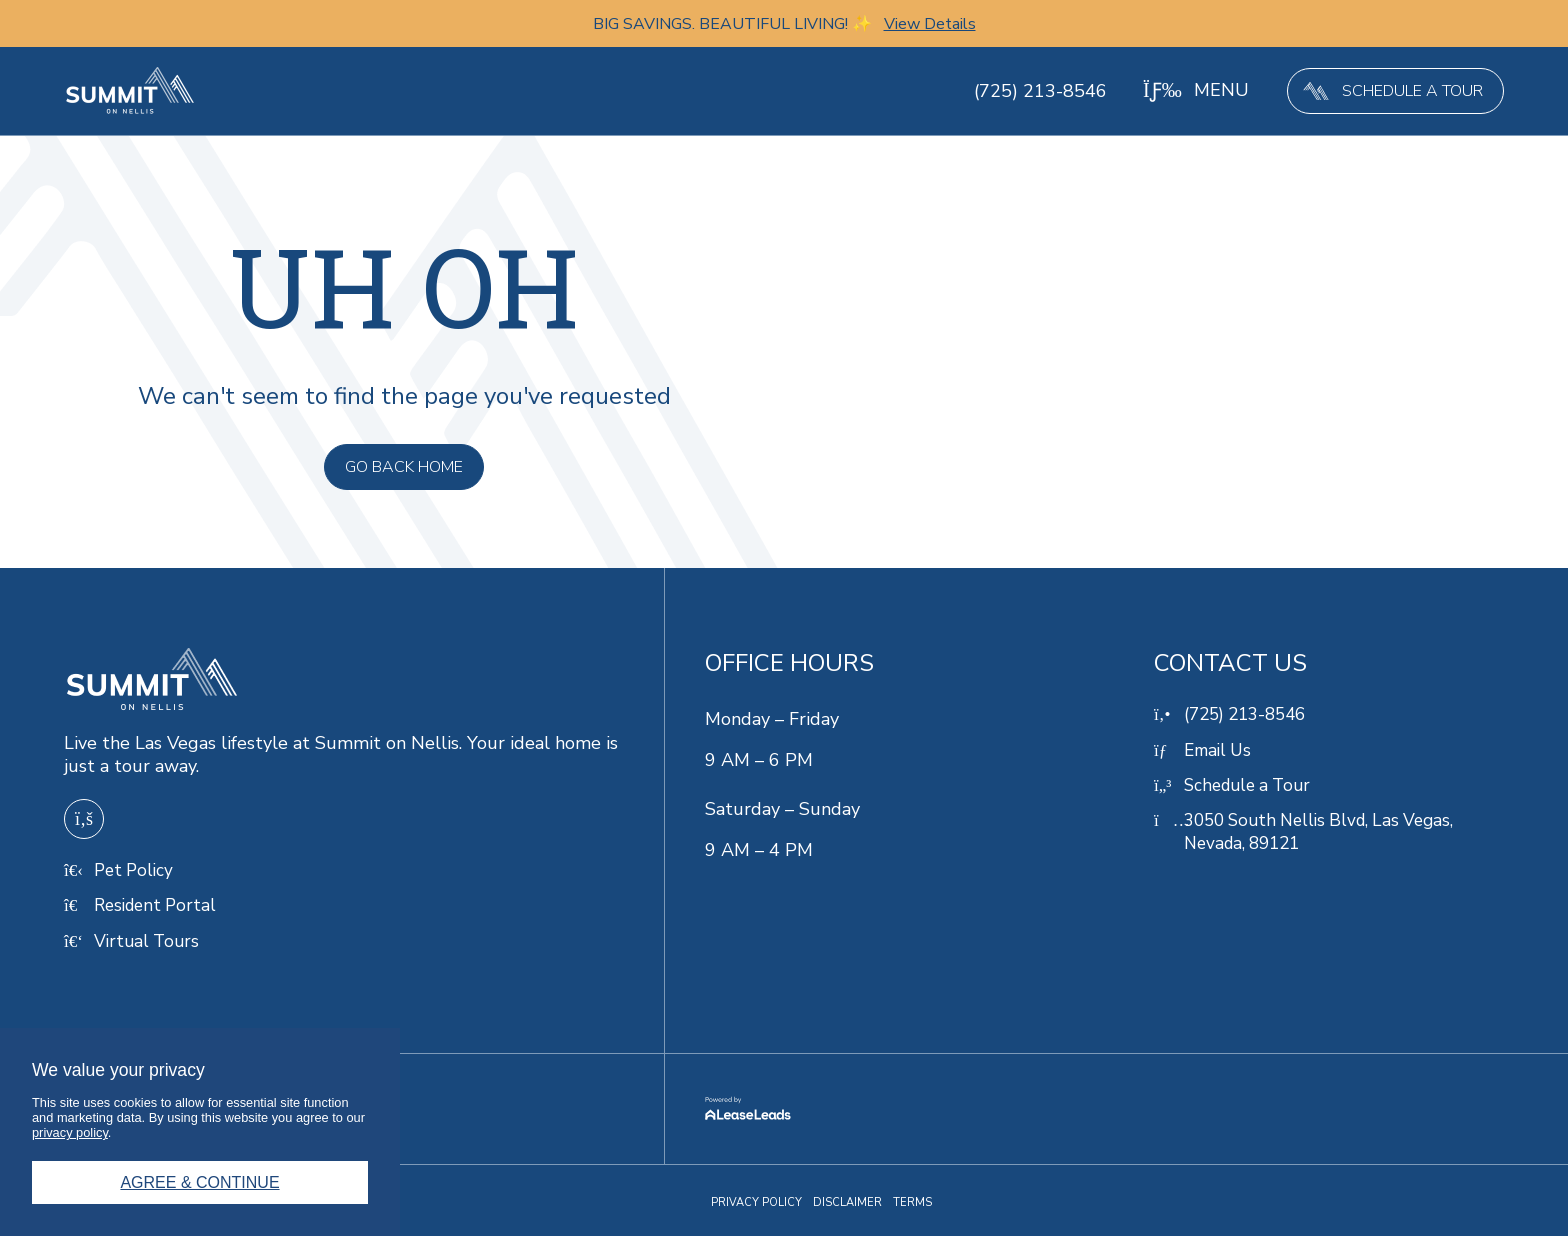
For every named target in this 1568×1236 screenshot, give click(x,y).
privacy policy (70, 1132)
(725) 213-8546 (1038, 91)
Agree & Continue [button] (199, 1182)
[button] (1194, 91)
